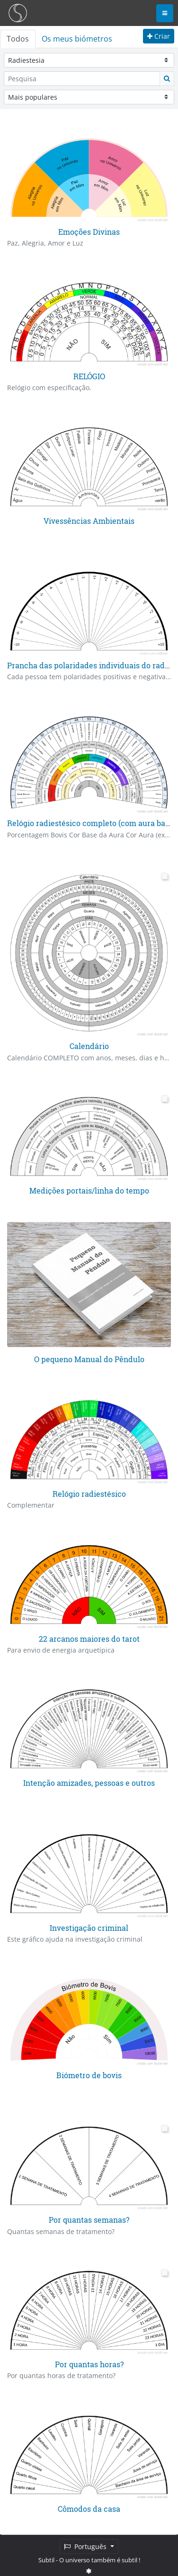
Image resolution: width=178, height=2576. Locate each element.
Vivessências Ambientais (89, 520)
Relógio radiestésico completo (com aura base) (91, 823)
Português (86, 2546)
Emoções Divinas (89, 232)
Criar (158, 36)
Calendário (89, 1045)
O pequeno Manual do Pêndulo (89, 1359)
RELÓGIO (89, 376)
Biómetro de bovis (89, 2074)
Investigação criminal (89, 1926)
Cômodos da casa (89, 2508)
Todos (18, 39)
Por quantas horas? (89, 2363)
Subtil (46, 2560)
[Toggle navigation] (164, 13)
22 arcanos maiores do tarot (89, 1637)
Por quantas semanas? (89, 2219)
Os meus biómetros (77, 39)
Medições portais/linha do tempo (89, 1190)
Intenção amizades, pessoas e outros (89, 1782)
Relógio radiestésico (89, 1493)
